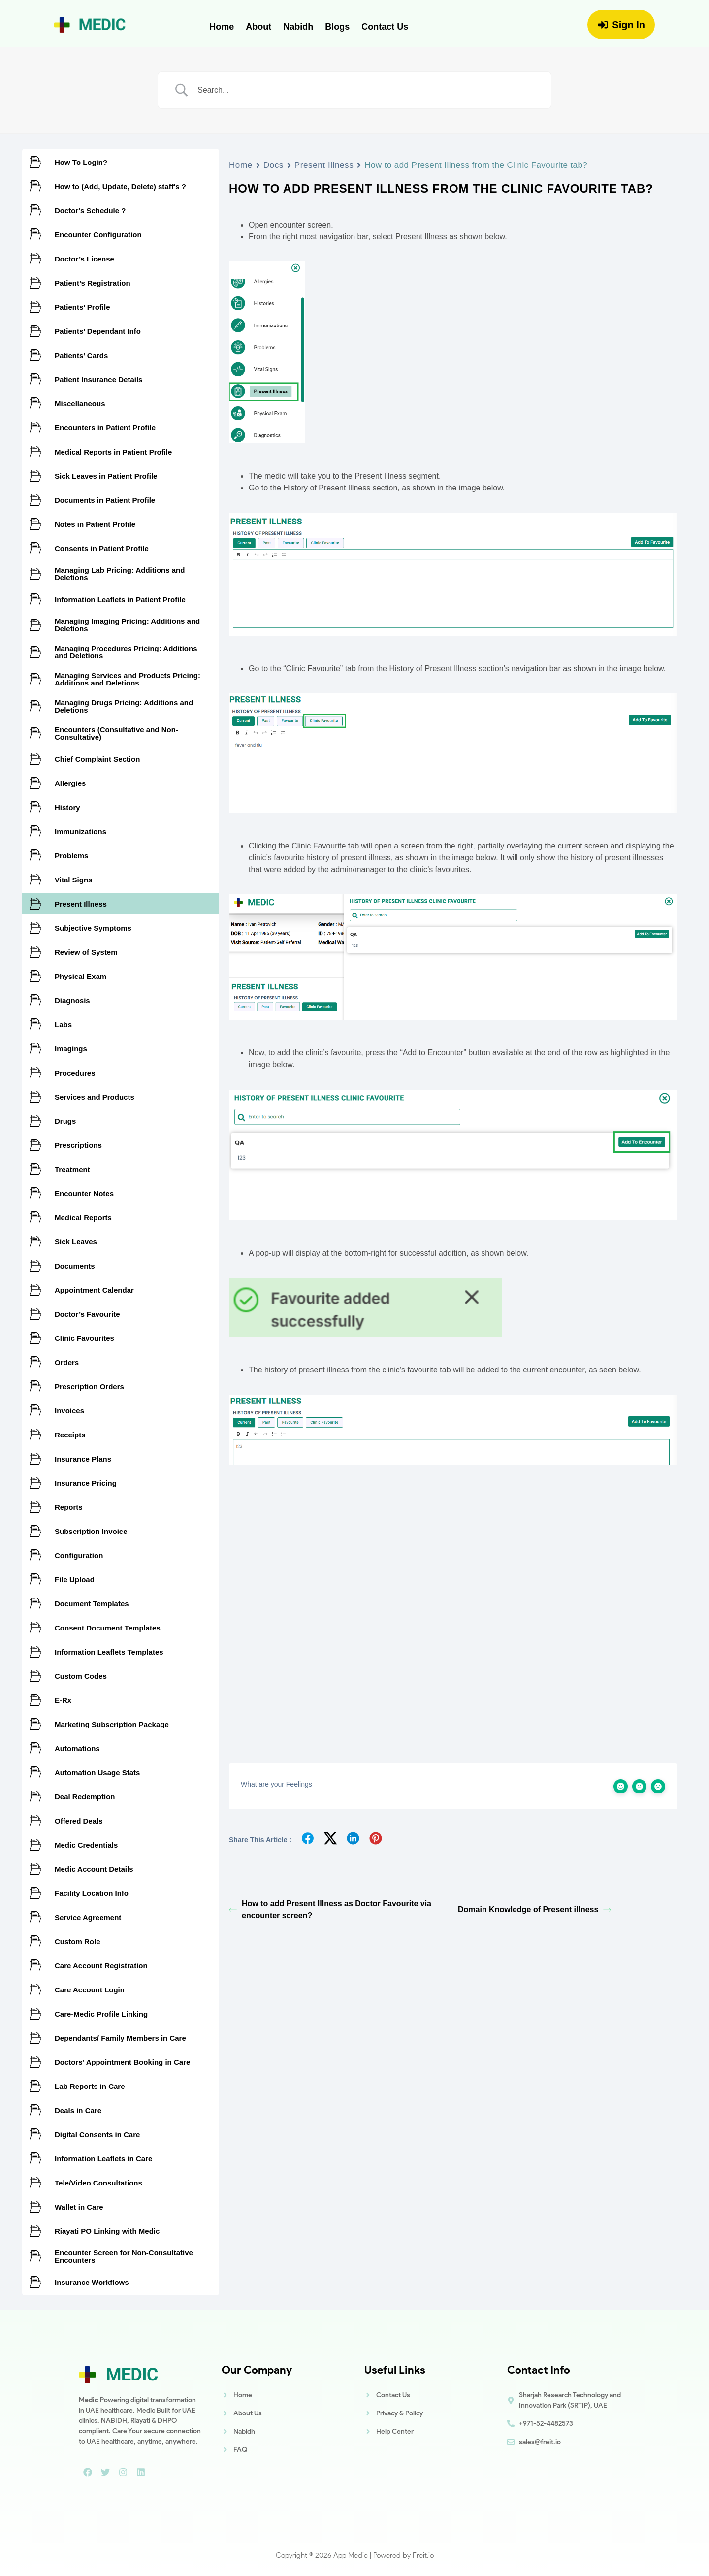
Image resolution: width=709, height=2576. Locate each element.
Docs (273, 165)
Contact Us (384, 27)
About (258, 27)
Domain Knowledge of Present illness (534, 1909)
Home (221, 27)
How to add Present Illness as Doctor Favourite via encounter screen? (330, 1909)
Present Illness (324, 165)
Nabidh (298, 27)
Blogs (337, 27)
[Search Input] (367, 90)
